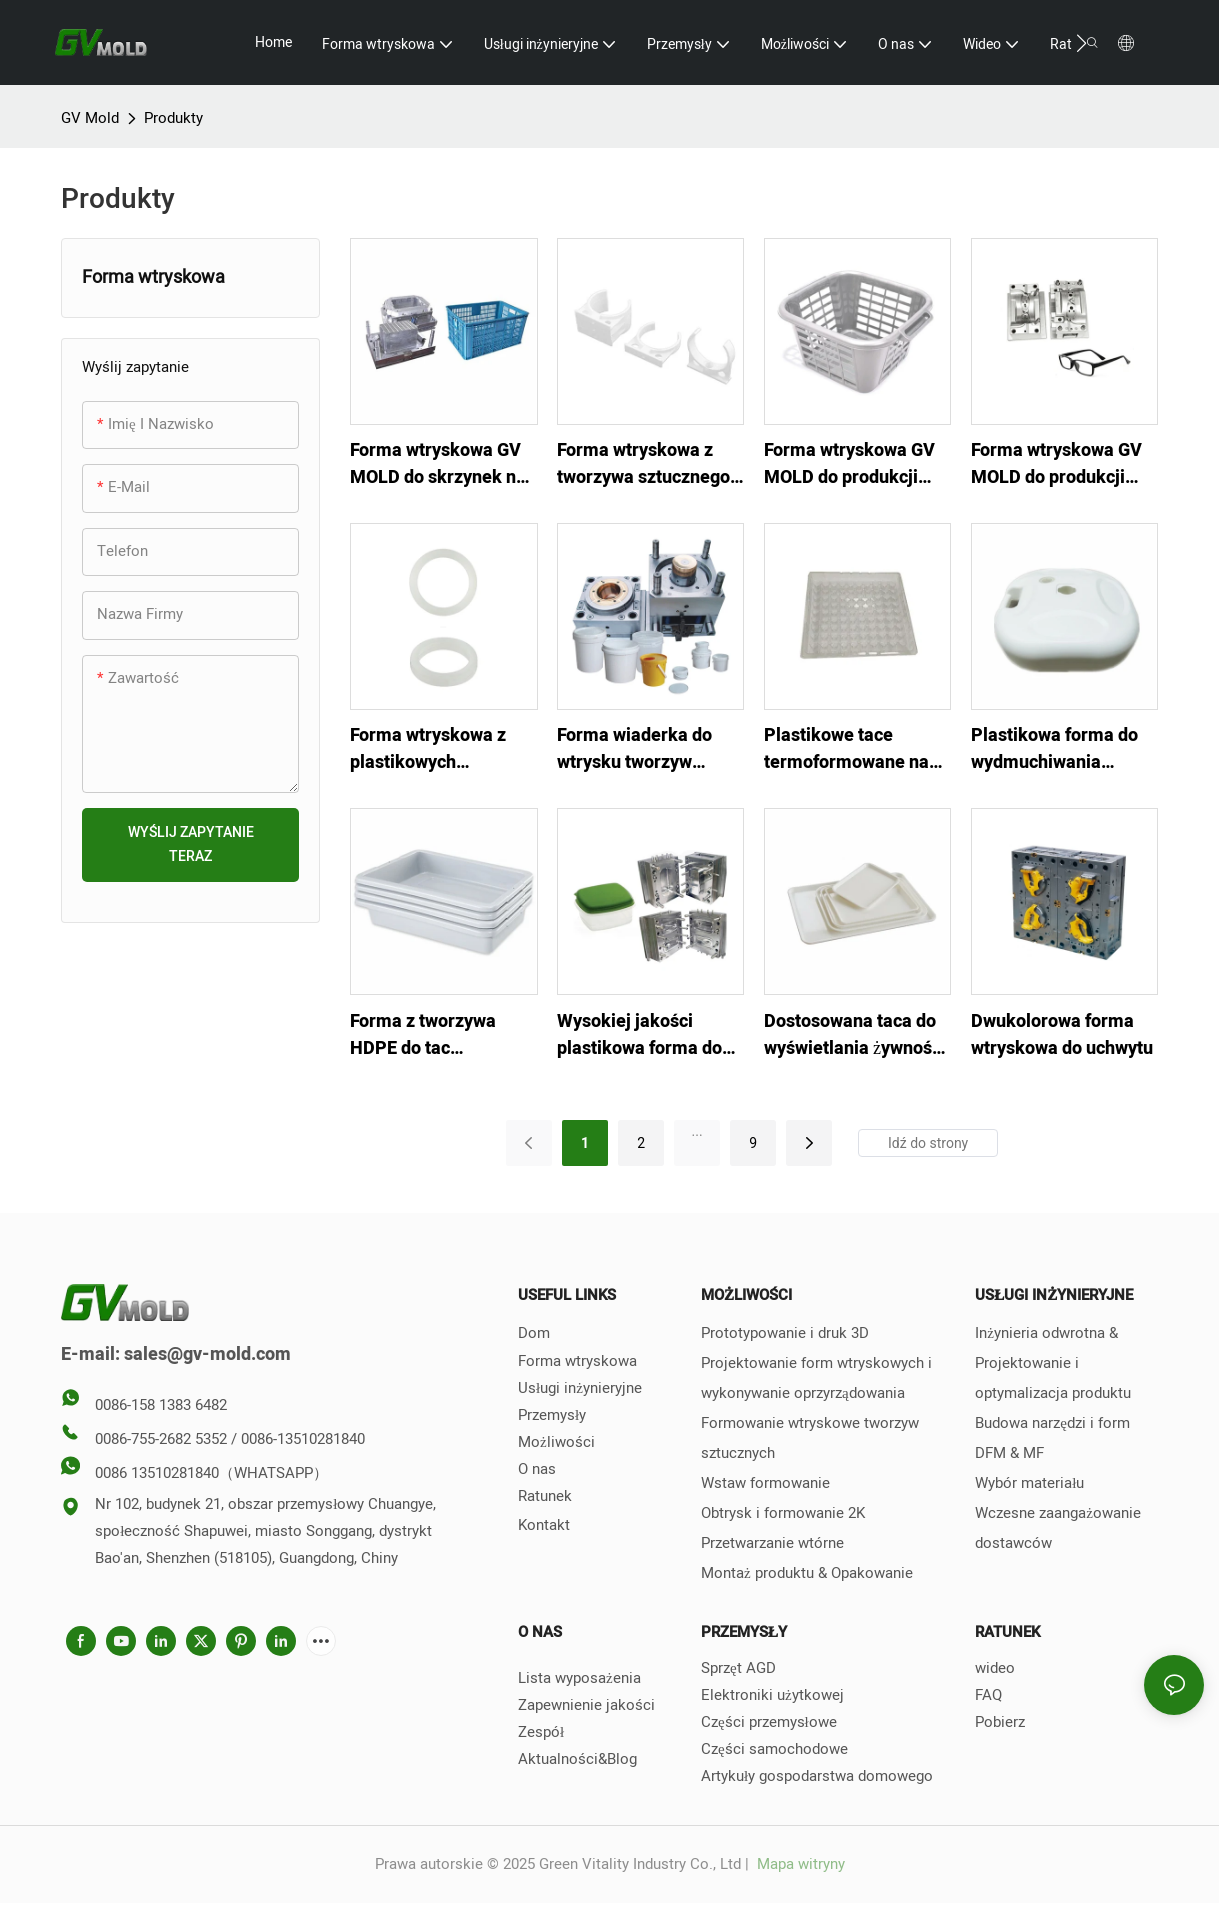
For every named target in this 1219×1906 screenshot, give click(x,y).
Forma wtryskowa (577, 1361)
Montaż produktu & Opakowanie (807, 1573)
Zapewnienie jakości (586, 1705)
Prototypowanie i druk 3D (785, 1333)
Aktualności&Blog (577, 1759)
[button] (1081, 43)
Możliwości (556, 1442)
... (697, 1131)
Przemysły (552, 1415)
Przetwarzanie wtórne (772, 1543)
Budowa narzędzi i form (1052, 1423)
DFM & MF (1009, 1453)
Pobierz (1000, 1722)
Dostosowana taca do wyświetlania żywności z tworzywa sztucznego (857, 1035)
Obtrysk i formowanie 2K (783, 1513)
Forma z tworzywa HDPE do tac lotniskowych (423, 1035)
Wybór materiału (1029, 1483)
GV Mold (90, 118)
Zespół (541, 1732)
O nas (537, 1469)
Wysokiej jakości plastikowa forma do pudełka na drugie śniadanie (639, 1035)
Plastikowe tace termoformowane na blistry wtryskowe (846, 749)
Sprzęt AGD (738, 1668)
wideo (995, 1668)
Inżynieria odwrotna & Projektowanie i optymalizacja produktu (1053, 1363)
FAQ (988, 1695)
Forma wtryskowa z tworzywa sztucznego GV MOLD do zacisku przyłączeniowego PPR (649, 464)
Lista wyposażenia (579, 1678)
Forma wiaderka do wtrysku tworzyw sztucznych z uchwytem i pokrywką (643, 749)
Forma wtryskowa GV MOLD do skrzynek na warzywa (438, 464)
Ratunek (545, 1496)
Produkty (173, 118)
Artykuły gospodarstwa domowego (817, 1776)
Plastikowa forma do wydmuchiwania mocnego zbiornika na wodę (1060, 749)
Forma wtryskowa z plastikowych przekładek (428, 749)
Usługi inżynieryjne (580, 1388)
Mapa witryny (799, 1864)
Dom (534, 1333)
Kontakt (544, 1525)
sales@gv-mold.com (207, 1354)
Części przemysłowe (769, 1722)
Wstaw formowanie (765, 1483)
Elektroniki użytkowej (772, 1695)
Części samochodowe (774, 1749)
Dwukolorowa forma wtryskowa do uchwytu (1062, 1035)
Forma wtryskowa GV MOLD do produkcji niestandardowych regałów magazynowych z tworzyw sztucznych (849, 464)
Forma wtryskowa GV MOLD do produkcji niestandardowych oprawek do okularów (1057, 464)
